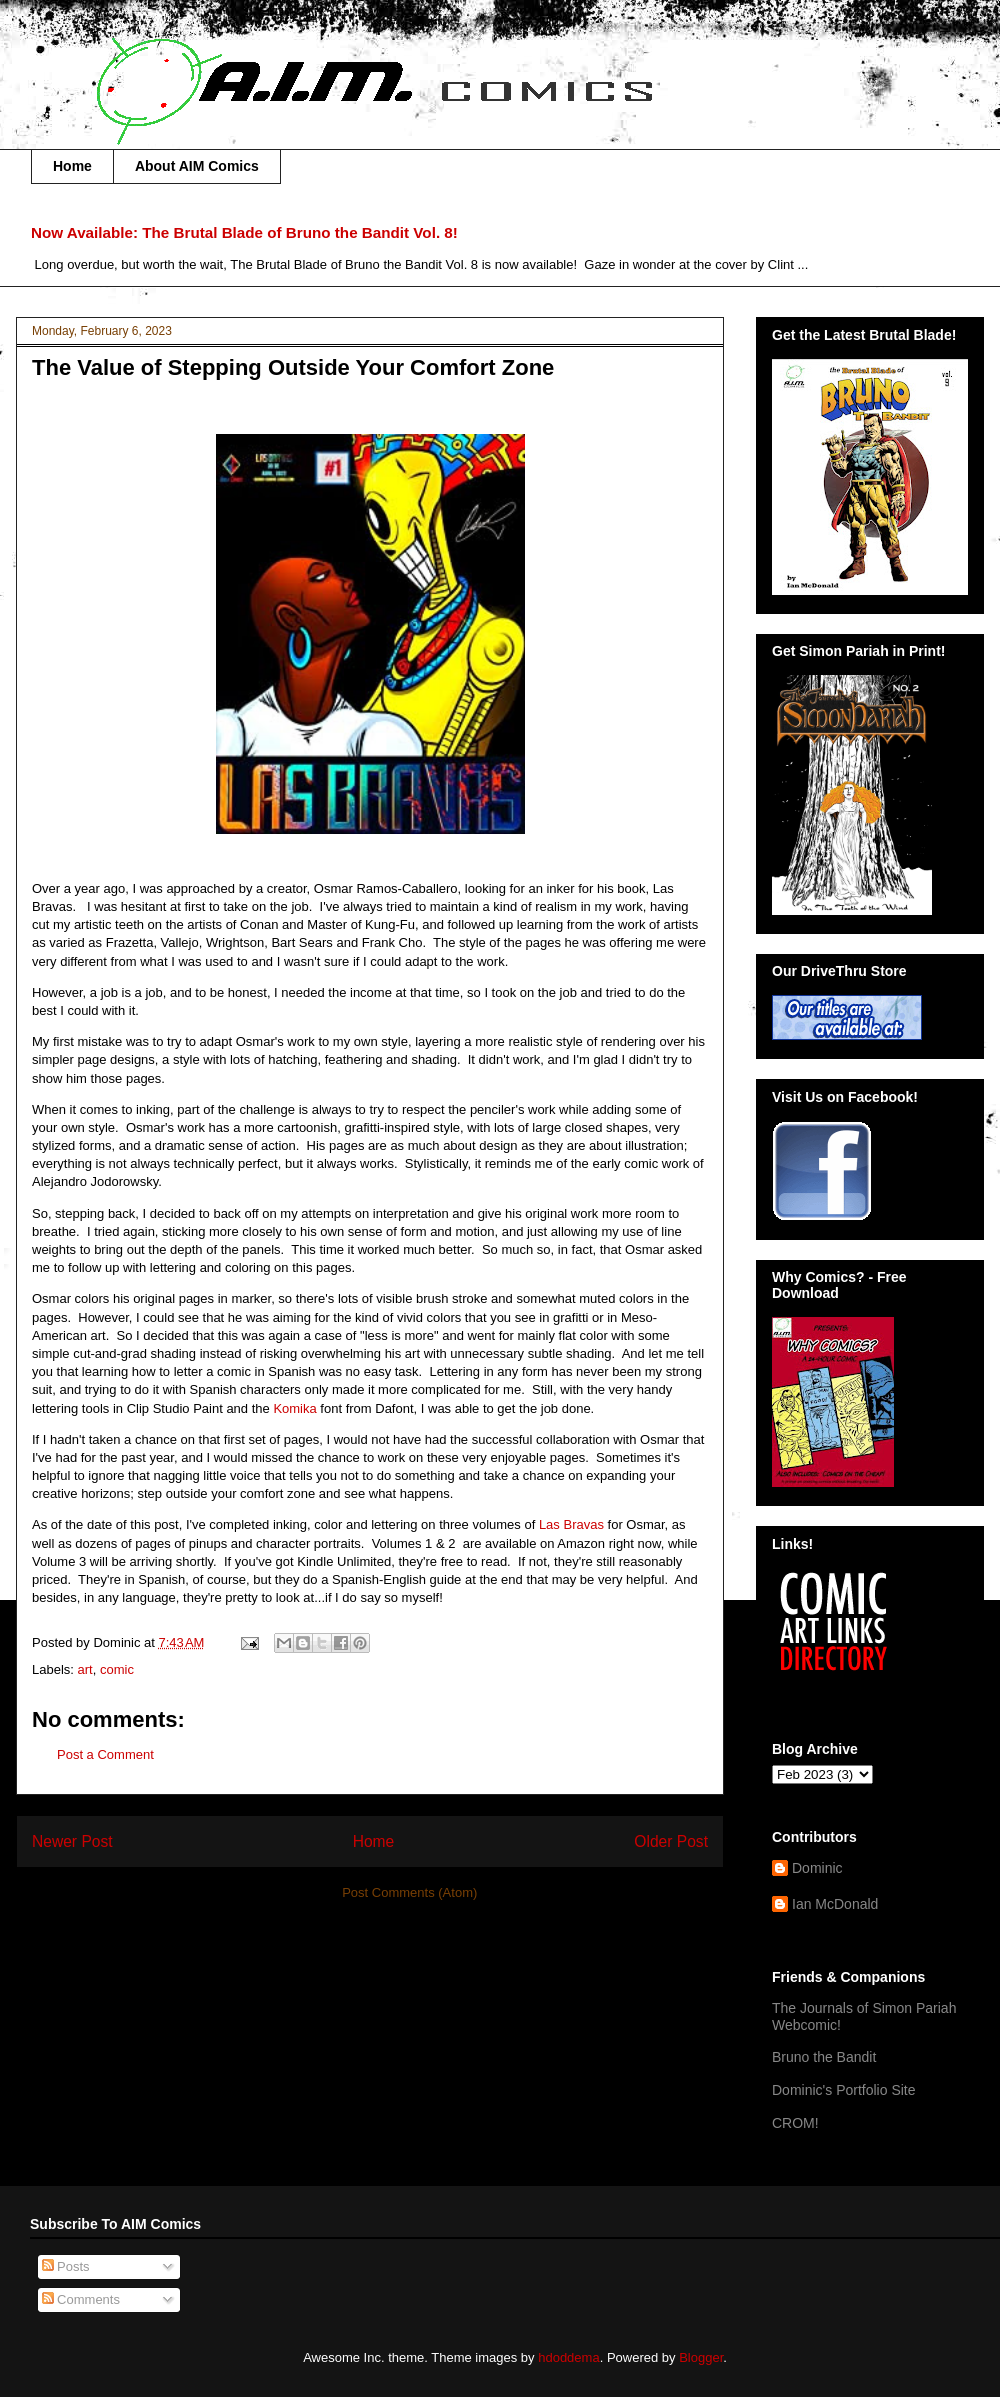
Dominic (817, 1868)
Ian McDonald (835, 1904)
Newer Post (72, 1841)
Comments (81, 2299)
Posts (66, 2266)
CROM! (795, 2123)
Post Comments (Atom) (409, 1892)
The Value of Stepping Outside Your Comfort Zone (293, 367)
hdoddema (568, 2357)
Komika (296, 1408)
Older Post (671, 1841)
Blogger (701, 2357)
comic (117, 1669)
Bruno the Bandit (824, 2057)
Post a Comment (105, 1754)
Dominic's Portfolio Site (844, 2090)
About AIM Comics (197, 166)
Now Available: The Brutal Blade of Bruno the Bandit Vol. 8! (244, 232)
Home (72, 166)
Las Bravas (571, 1524)
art (85, 1669)
